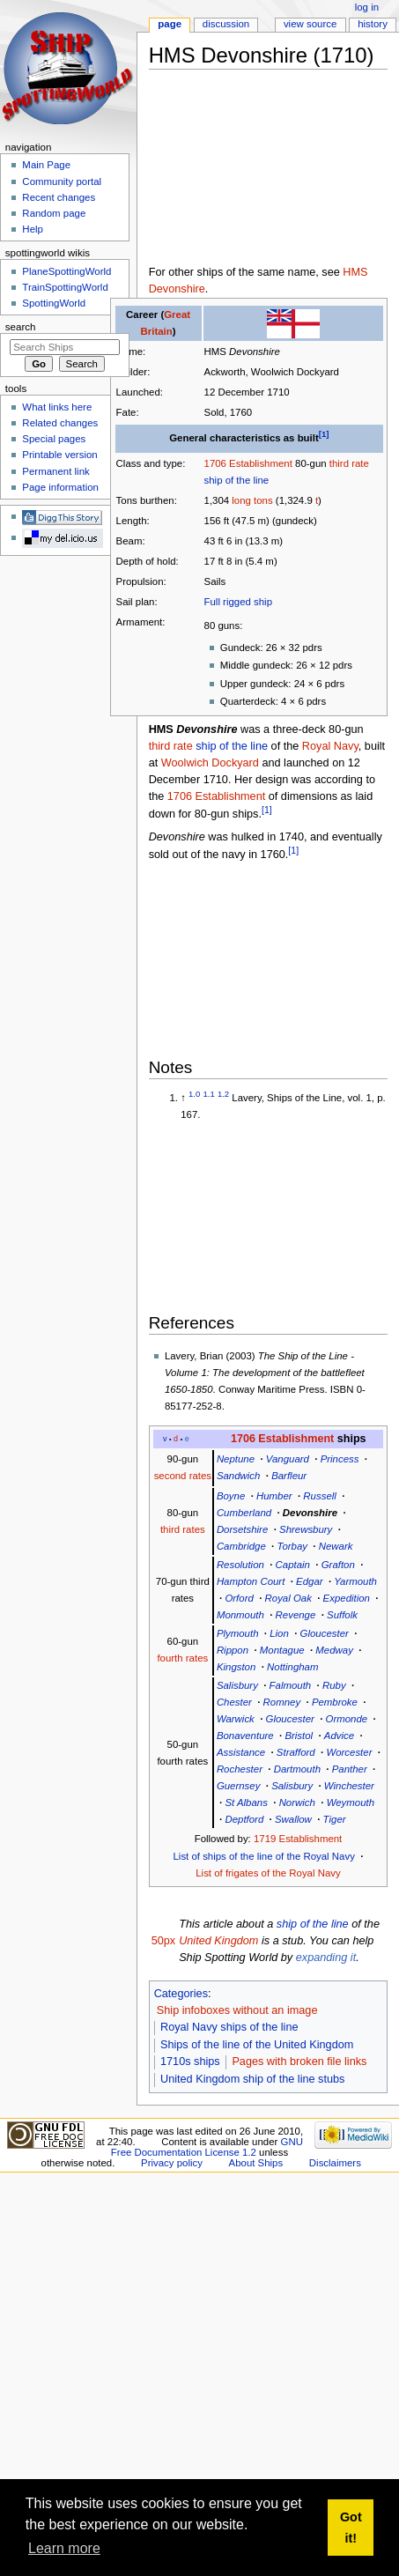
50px (163, 1941)
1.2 (223, 1094)
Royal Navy (330, 746)
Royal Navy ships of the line (229, 2027)
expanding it (326, 1957)
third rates (182, 1529)
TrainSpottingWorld (64, 287)
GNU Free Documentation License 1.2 (207, 2147)
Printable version (59, 454)
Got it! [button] (351, 2527)
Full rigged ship (238, 601)
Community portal (61, 181)
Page (169, 24)
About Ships (256, 2163)
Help (32, 229)
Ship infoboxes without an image (237, 2010)
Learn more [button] (64, 2548)
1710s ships (190, 2061)
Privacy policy (172, 2163)
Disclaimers (335, 2163)
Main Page (46, 164)
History (373, 24)
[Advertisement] (239, 171)
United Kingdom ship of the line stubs (252, 2079)
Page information (60, 487)
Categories (181, 1994)
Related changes (60, 423)
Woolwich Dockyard (210, 763)
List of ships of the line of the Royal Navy (264, 1856)
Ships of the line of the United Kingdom (256, 2045)
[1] (324, 434)
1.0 (194, 1094)
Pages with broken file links (299, 2061)
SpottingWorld (53, 303)
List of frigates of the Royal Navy (268, 1873)
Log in (367, 7)
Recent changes (58, 197)
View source (310, 24)
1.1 (209, 1094)
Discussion (226, 24)
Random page (53, 213)
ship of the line (237, 480)
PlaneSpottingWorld (66, 271)
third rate (349, 463)
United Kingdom (218, 1941)
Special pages (53, 438)
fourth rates (182, 1658)
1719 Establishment (298, 1838)
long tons (252, 500)
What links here (57, 407)
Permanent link (55, 471)
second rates (182, 1475)
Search (20, 327)
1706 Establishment (248, 463)
